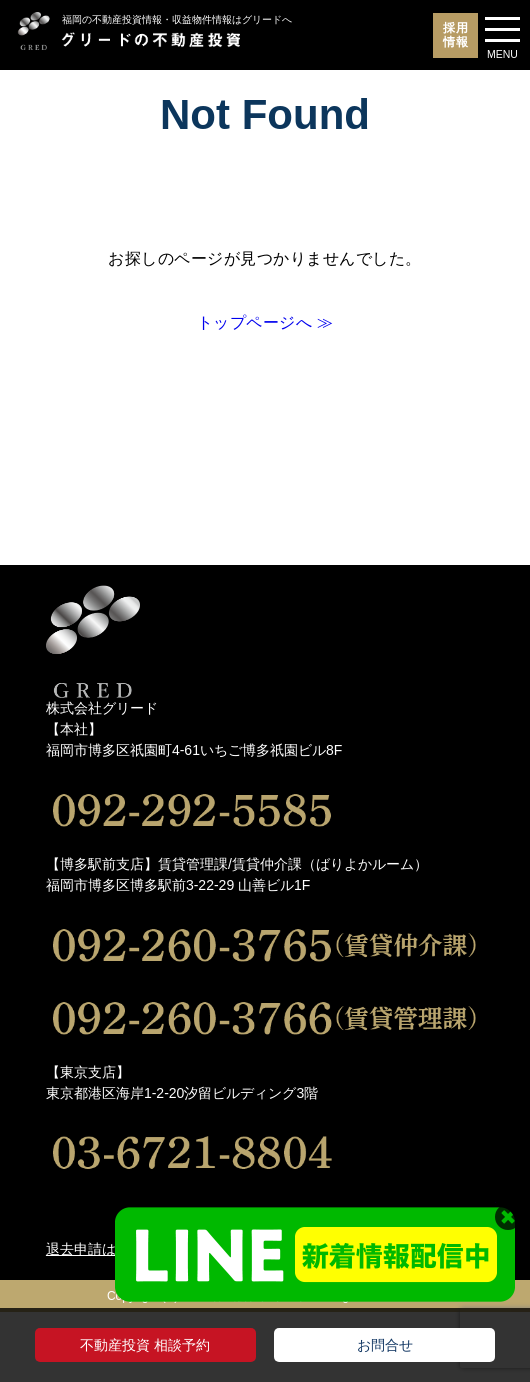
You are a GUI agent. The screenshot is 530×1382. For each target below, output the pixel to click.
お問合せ (385, 1345)
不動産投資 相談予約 (145, 1345)
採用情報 (456, 35)
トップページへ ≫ (265, 322)
